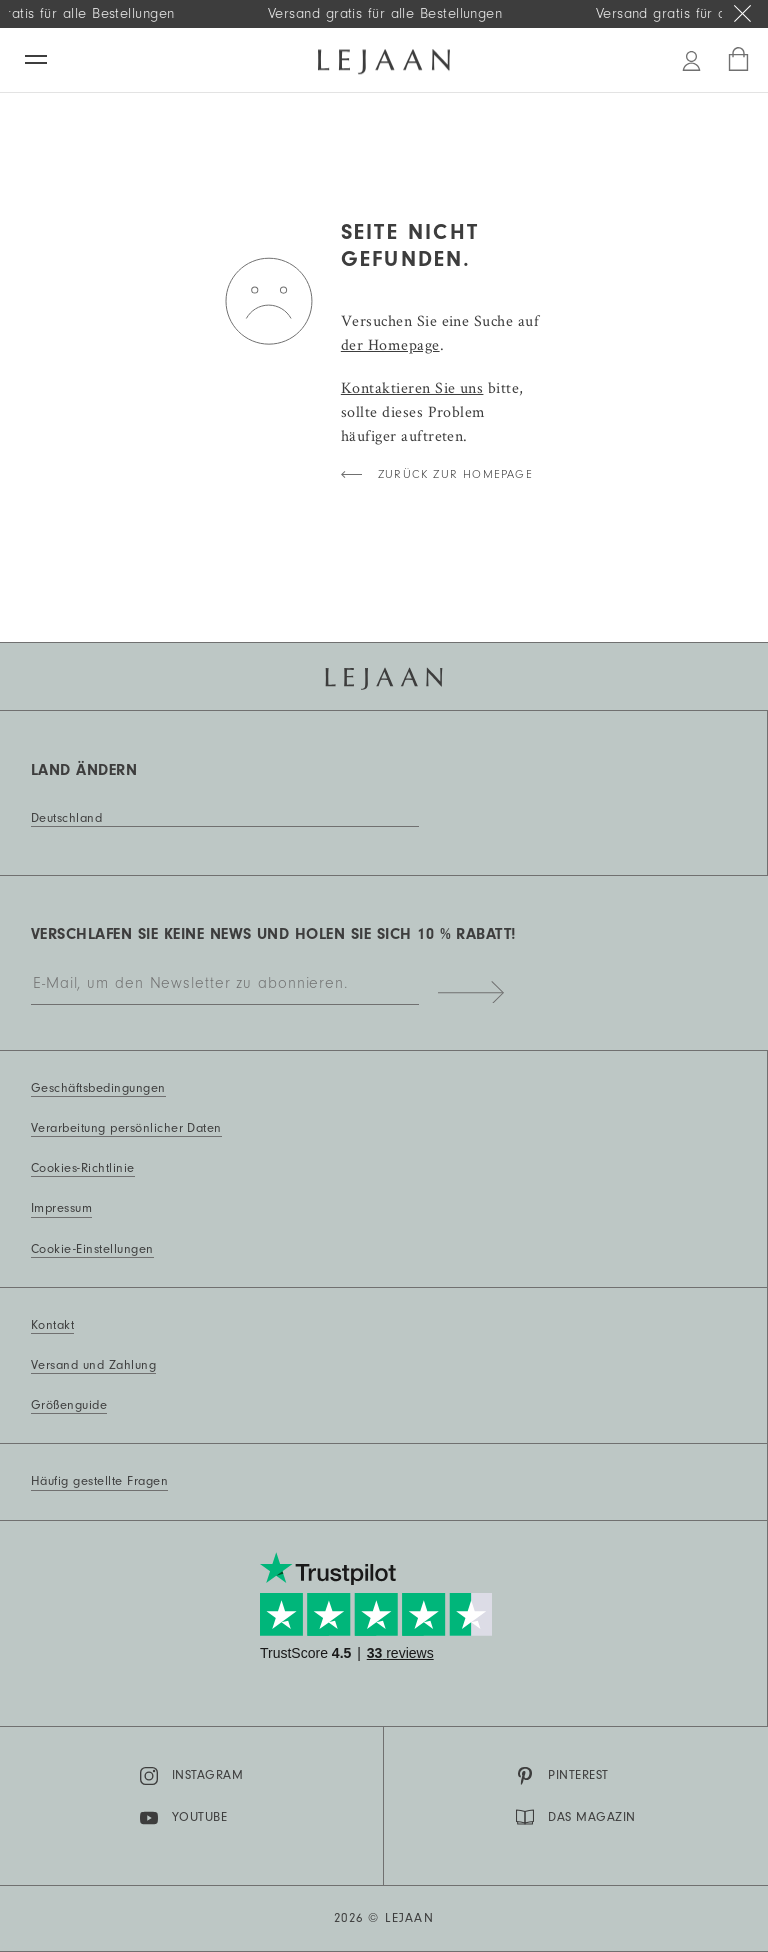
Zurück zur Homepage (455, 474)
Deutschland (66, 818)
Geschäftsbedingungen (98, 1088)
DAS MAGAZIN (575, 1817)
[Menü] (36, 59)
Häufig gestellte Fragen (99, 1481)
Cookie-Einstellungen (92, 1249)
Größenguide (69, 1405)
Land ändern (84, 770)
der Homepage (390, 344)
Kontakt (52, 1325)
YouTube (183, 1818)
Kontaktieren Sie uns (412, 387)
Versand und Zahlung (93, 1365)
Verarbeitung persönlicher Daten (126, 1128)
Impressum (61, 1208)
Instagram (191, 1776)
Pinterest (562, 1776)
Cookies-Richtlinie (83, 1168)
